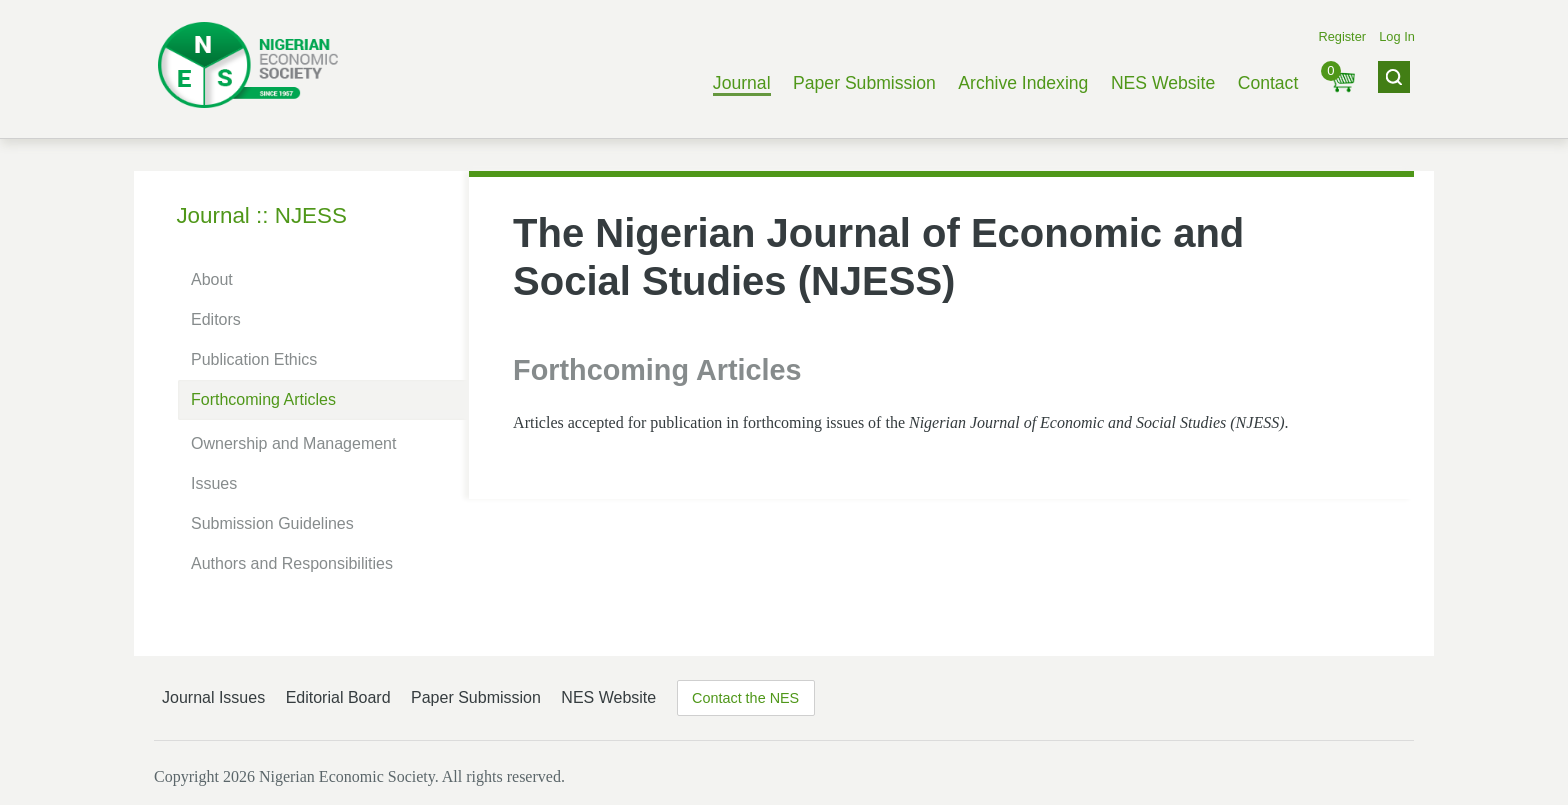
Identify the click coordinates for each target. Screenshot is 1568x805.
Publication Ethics (254, 359)
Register (1342, 36)
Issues (214, 483)
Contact (1268, 83)
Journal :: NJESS (261, 215)
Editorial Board (338, 697)
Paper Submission (864, 83)
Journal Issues (213, 697)
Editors (216, 319)
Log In (1397, 36)
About (212, 279)
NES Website (1163, 83)
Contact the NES (745, 698)
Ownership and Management (293, 443)
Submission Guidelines (272, 523)
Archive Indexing (1023, 83)
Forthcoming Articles (263, 399)
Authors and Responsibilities (292, 563)
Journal (742, 83)
